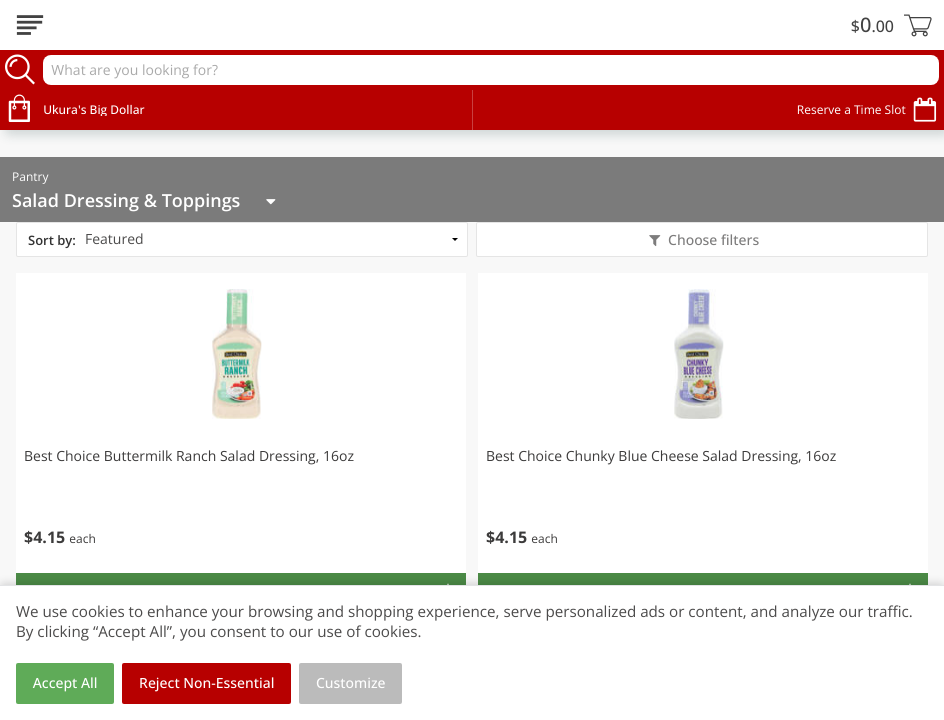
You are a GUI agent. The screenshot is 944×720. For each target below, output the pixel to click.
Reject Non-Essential (206, 683)
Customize (351, 683)
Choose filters (711, 240)
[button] (241, 423)
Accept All (65, 683)
